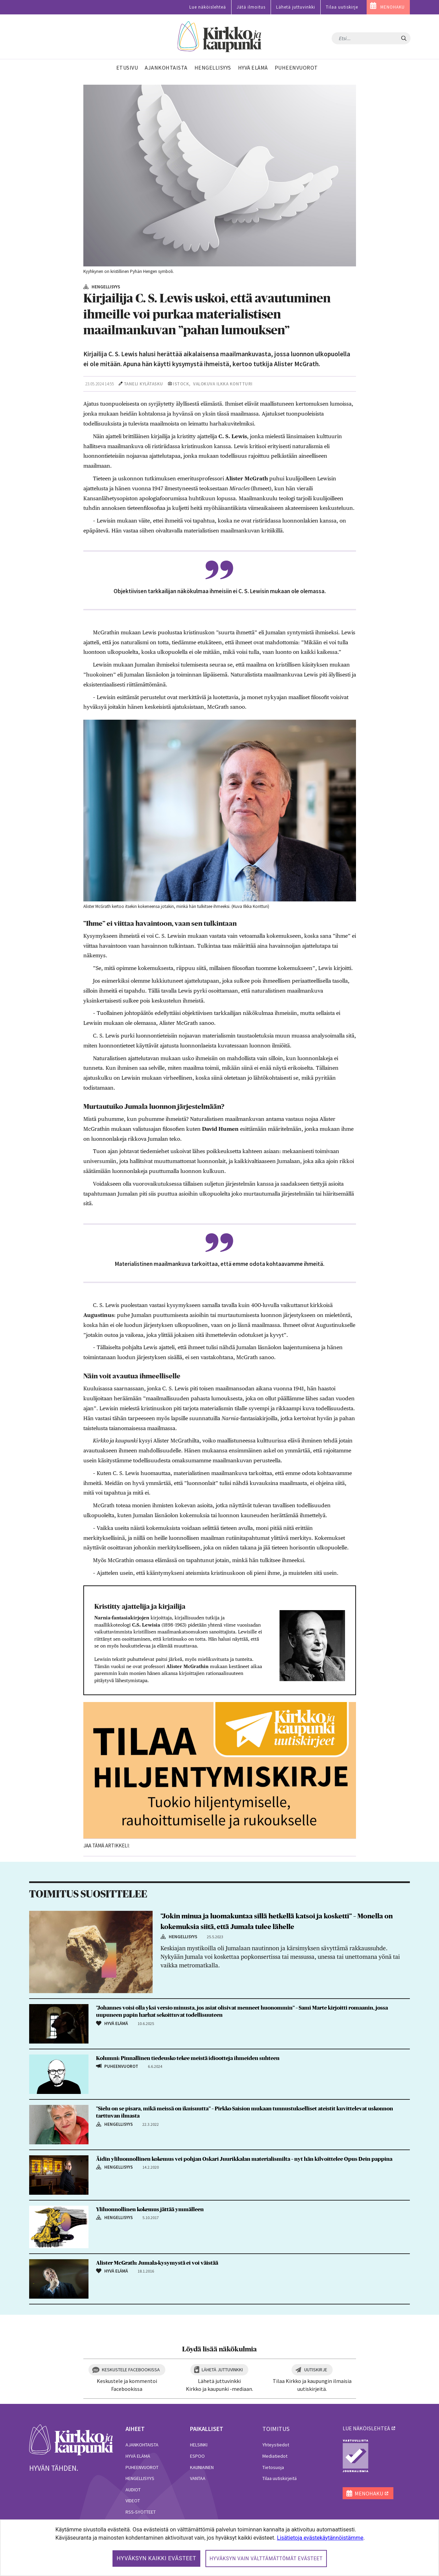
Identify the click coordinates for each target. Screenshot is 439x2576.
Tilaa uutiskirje (342, 7)
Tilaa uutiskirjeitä (279, 2478)
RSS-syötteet (141, 2512)
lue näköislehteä (366, 2428)
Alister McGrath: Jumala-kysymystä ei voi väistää (157, 2263)
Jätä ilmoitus (251, 7)
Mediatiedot (274, 2456)
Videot (133, 2500)
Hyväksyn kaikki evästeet (156, 2558)
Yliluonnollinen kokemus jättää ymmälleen (150, 2209)
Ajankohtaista (142, 2445)
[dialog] (219, 2547)
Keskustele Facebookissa (131, 2370)
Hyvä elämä (138, 2456)
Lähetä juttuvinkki (295, 7)
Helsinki (198, 2445)
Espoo (197, 2456)
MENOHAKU (392, 7)
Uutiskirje (315, 2370)
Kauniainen (202, 2467)
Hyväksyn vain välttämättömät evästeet (266, 2558)
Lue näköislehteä (207, 7)
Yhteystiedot (275, 2445)
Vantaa (197, 2478)
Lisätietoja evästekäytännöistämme (320, 2538)
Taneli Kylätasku (143, 384)
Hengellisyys (140, 2478)
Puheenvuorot (142, 2467)
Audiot (133, 2490)
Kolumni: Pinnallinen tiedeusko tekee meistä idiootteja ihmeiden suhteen (188, 2058)
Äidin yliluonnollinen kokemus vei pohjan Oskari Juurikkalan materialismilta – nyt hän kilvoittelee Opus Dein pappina (244, 2159)
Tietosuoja (273, 2467)
